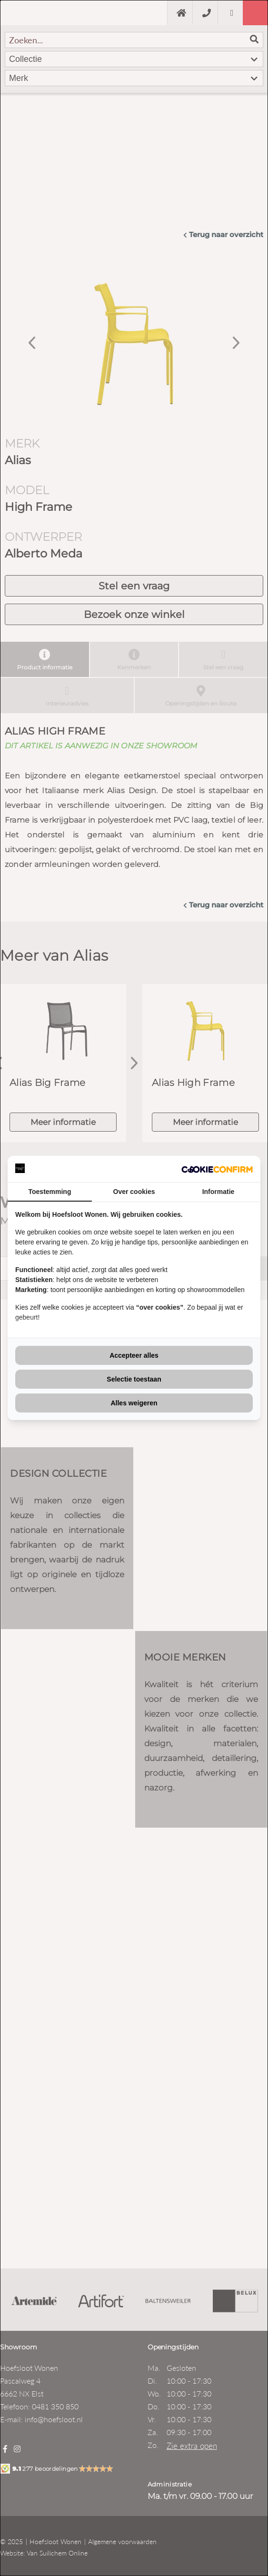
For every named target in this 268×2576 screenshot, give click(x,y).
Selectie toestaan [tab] (134, 1379)
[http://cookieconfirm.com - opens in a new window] (217, 1169)
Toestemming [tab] (50, 1191)
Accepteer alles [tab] (134, 1355)
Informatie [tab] (218, 1191)
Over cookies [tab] (134, 1191)
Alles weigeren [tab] (133, 1403)
